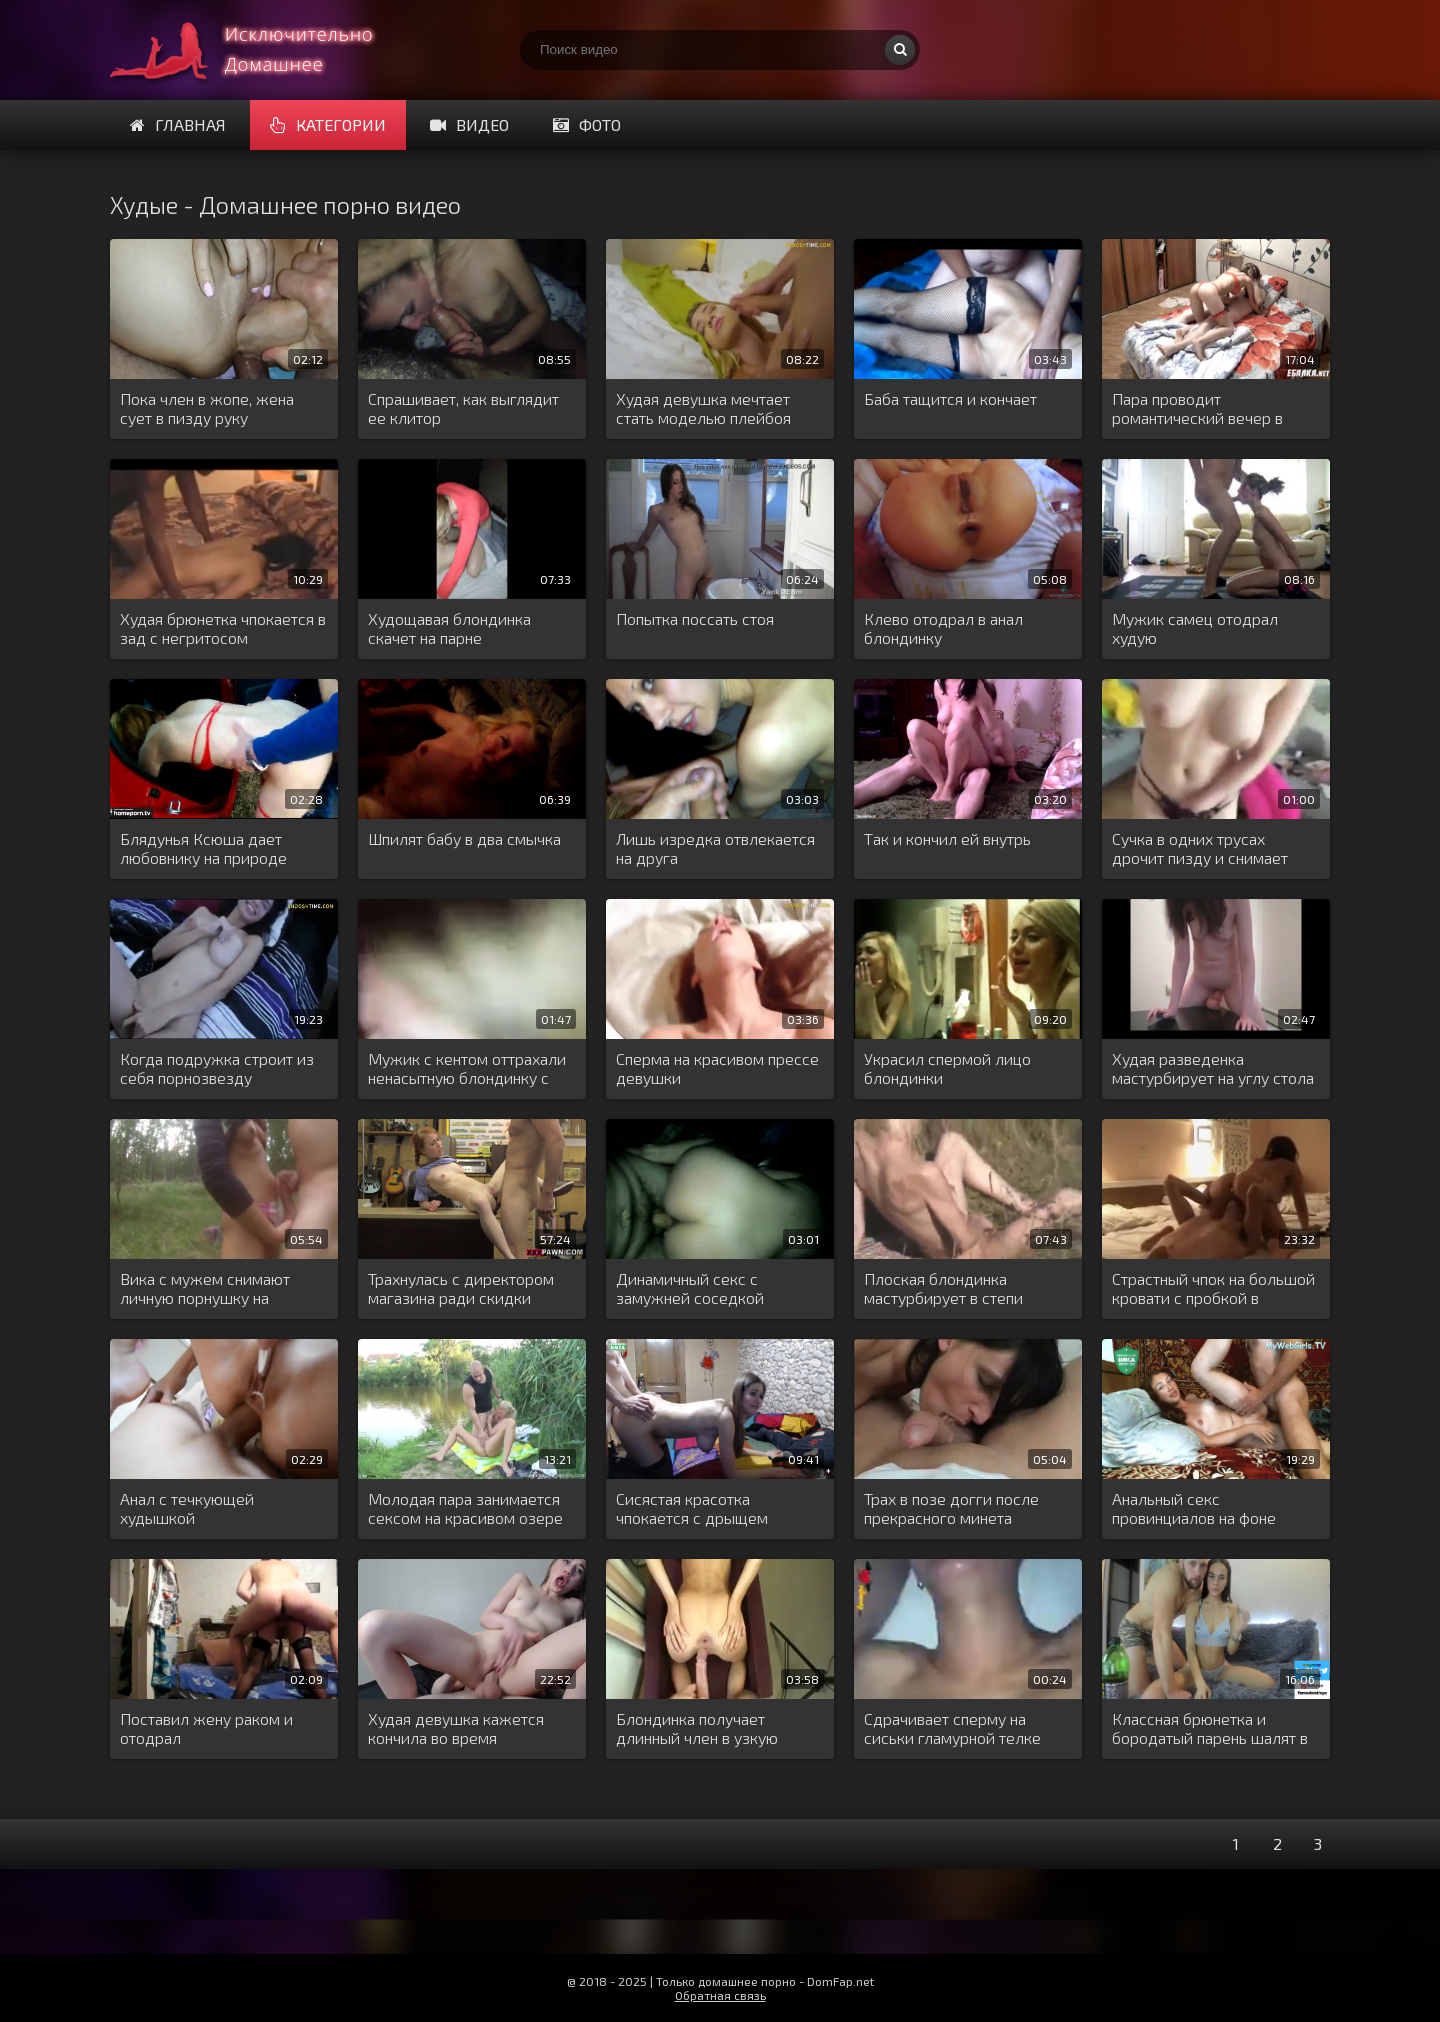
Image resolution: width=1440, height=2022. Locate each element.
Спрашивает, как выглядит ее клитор (463, 408)
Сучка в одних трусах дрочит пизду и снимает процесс (1200, 849)
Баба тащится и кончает (950, 398)
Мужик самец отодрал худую (1195, 628)
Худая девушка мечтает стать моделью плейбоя (703, 408)
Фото (587, 124)
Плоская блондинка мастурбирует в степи (943, 1288)
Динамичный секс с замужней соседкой (690, 1288)
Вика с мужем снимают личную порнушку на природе (205, 1289)
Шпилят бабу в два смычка (464, 838)
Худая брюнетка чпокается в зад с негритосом (223, 628)
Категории (328, 124)
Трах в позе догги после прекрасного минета (951, 1508)
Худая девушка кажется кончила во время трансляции (456, 1729)
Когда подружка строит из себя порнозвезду (217, 1068)
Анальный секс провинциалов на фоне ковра (1194, 1509)
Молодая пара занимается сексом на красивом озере (465, 1508)
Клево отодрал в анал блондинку (943, 628)
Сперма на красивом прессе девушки (717, 1068)
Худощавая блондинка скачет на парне (449, 628)
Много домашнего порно (260, 50)
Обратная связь (720, 1995)
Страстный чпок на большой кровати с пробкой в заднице (1213, 1289)
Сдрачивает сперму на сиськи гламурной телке (952, 1728)
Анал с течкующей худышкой (187, 1508)
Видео (469, 124)
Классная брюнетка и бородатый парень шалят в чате (1210, 1729)
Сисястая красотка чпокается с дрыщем (692, 1508)
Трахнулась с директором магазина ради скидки (461, 1288)
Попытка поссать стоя (695, 618)
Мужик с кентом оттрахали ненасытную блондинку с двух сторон (467, 1069)
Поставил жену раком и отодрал (206, 1728)
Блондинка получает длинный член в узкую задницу (697, 1729)
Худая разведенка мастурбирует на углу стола (1213, 1068)
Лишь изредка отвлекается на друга (715, 848)
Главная (178, 124)
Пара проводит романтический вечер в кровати (1197, 409)
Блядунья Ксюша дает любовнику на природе (203, 848)
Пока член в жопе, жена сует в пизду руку (207, 408)
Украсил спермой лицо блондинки (947, 1068)
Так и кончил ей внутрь (947, 838)
